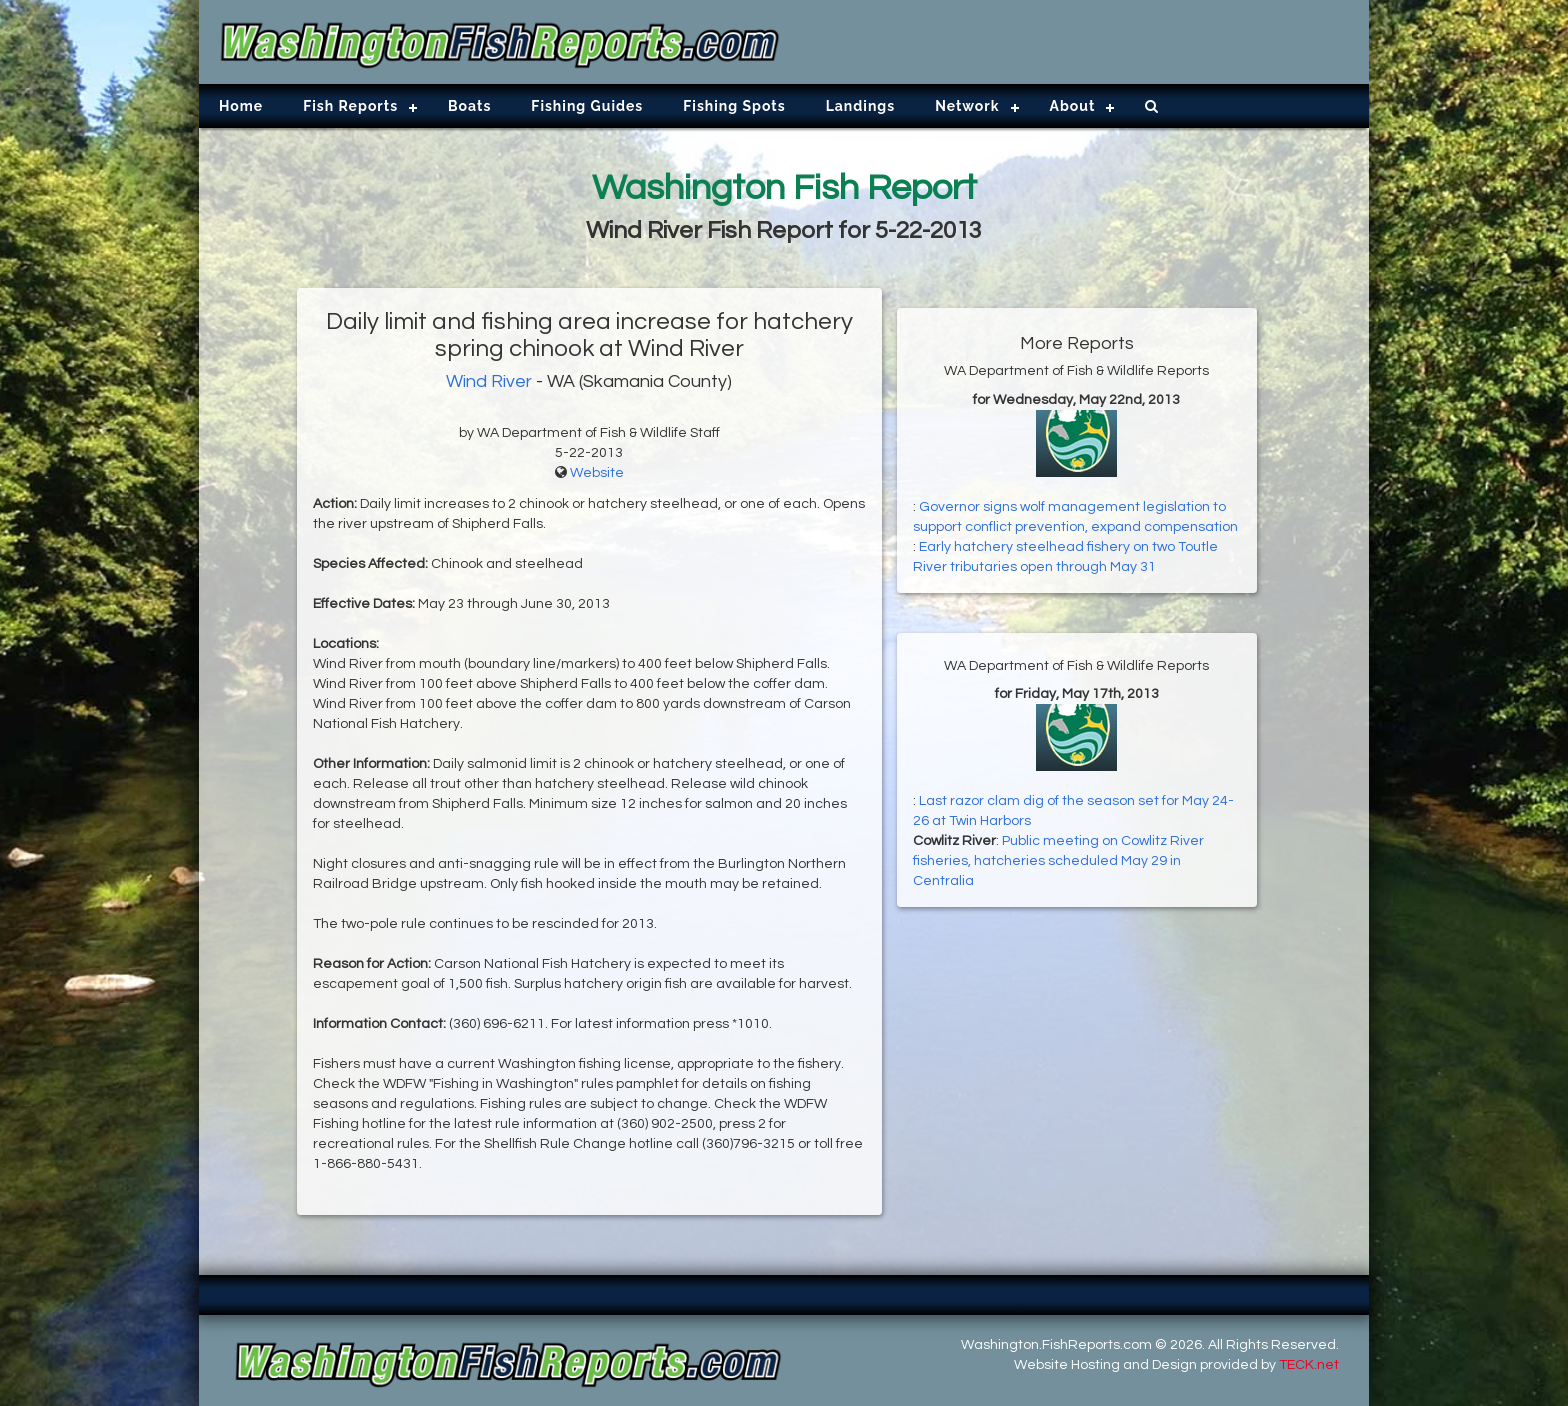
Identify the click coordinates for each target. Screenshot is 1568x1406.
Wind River (489, 381)
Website (597, 473)
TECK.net (1309, 1365)
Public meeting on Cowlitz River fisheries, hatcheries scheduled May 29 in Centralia (1058, 861)
